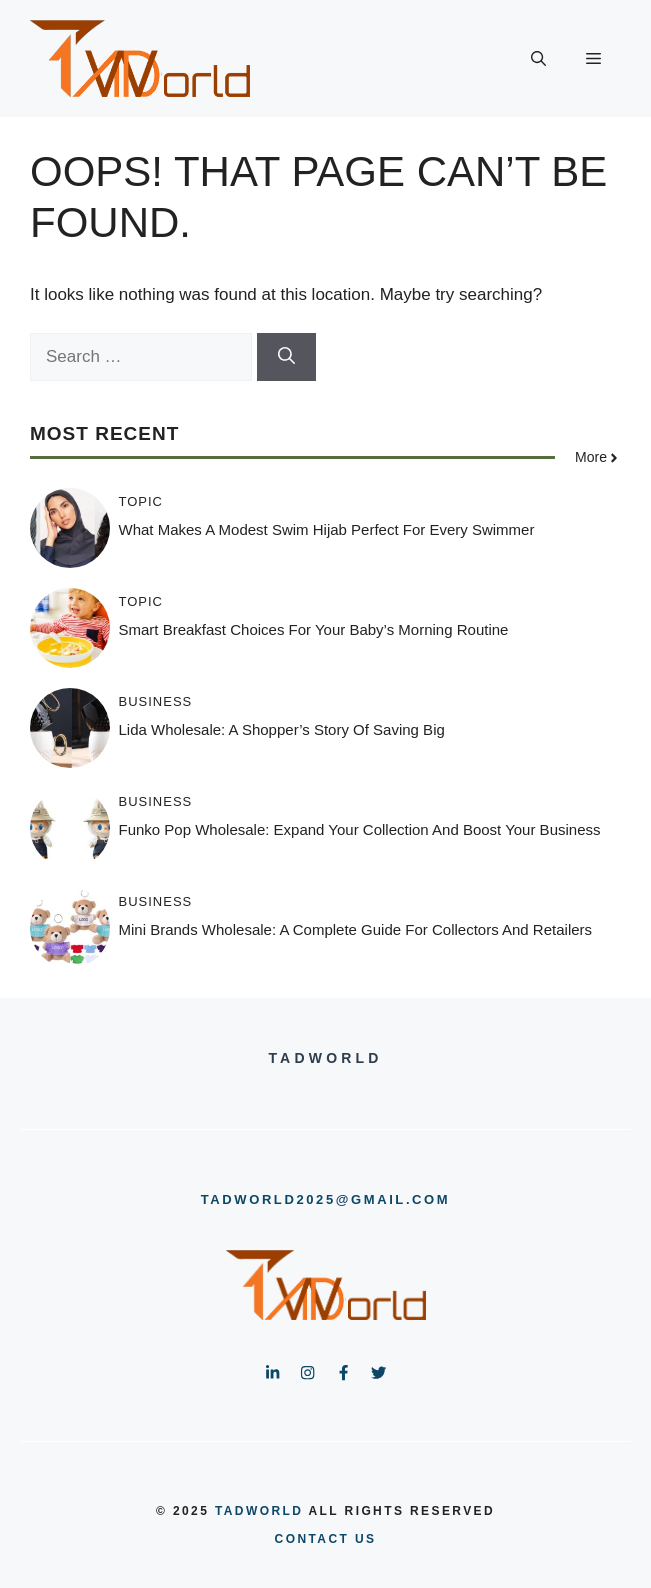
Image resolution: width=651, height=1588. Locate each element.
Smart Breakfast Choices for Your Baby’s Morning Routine (314, 629)
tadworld (259, 1511)
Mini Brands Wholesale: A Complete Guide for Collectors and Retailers (356, 929)
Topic (141, 501)
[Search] (286, 357)
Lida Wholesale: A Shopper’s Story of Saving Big (282, 729)
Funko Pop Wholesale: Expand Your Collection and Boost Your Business (360, 829)
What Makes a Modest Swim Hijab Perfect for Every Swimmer (327, 529)
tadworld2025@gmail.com (325, 1199)
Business (156, 701)
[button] (538, 59)
